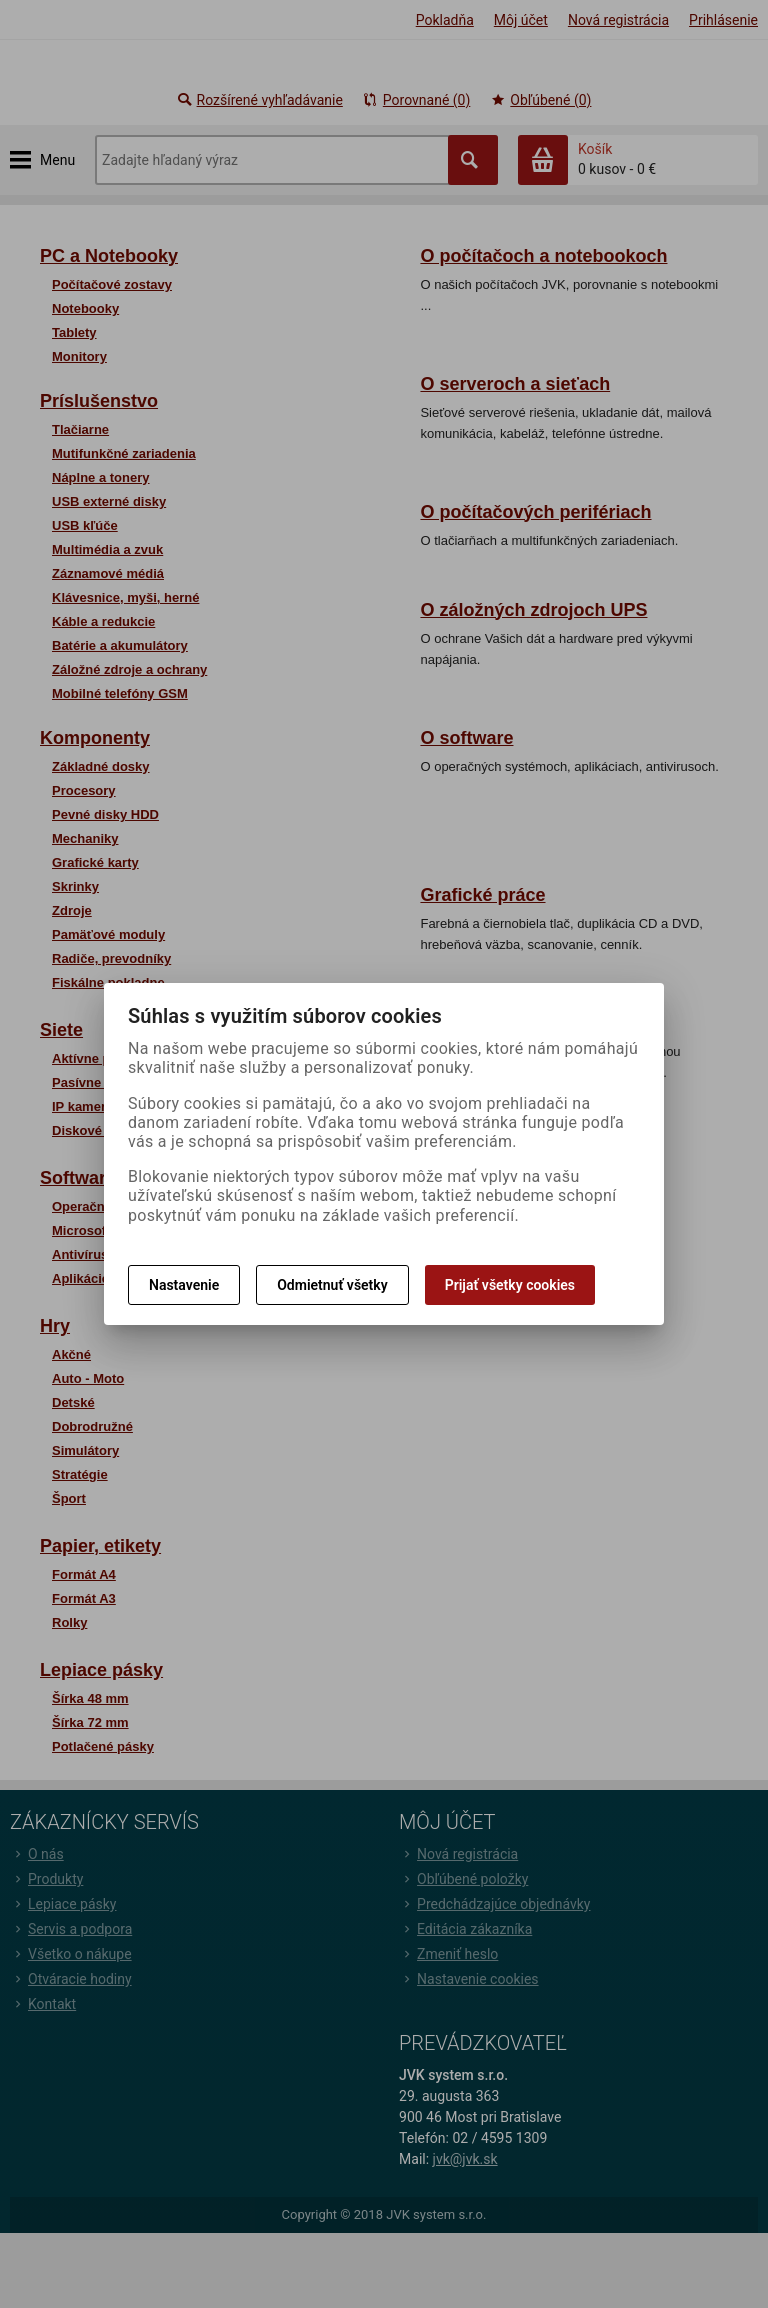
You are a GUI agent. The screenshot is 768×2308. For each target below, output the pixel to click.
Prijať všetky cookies (510, 1285)
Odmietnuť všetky (332, 1285)
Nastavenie (184, 1285)
